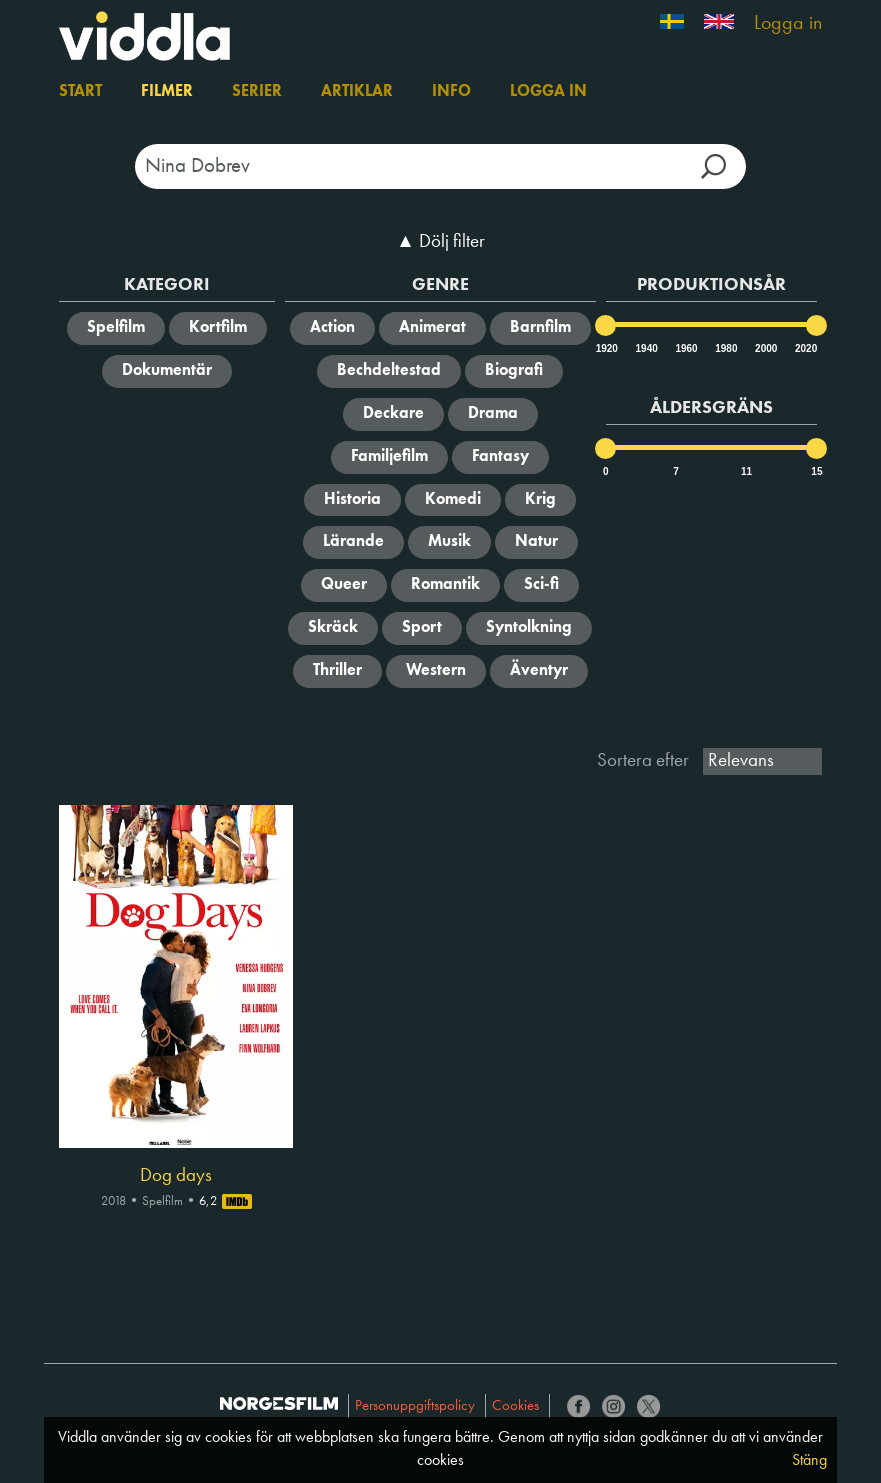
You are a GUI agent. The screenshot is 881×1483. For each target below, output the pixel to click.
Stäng (809, 1461)
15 (816, 471)
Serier (257, 92)
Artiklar (357, 92)
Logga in (788, 24)
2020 (805, 348)
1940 (646, 348)
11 (746, 471)
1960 (685, 348)
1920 (606, 348)
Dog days (176, 1176)
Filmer (167, 92)
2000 (765, 348)
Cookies (515, 1406)
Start (80, 92)
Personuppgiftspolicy (415, 1406)
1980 (725, 348)
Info (451, 92)
